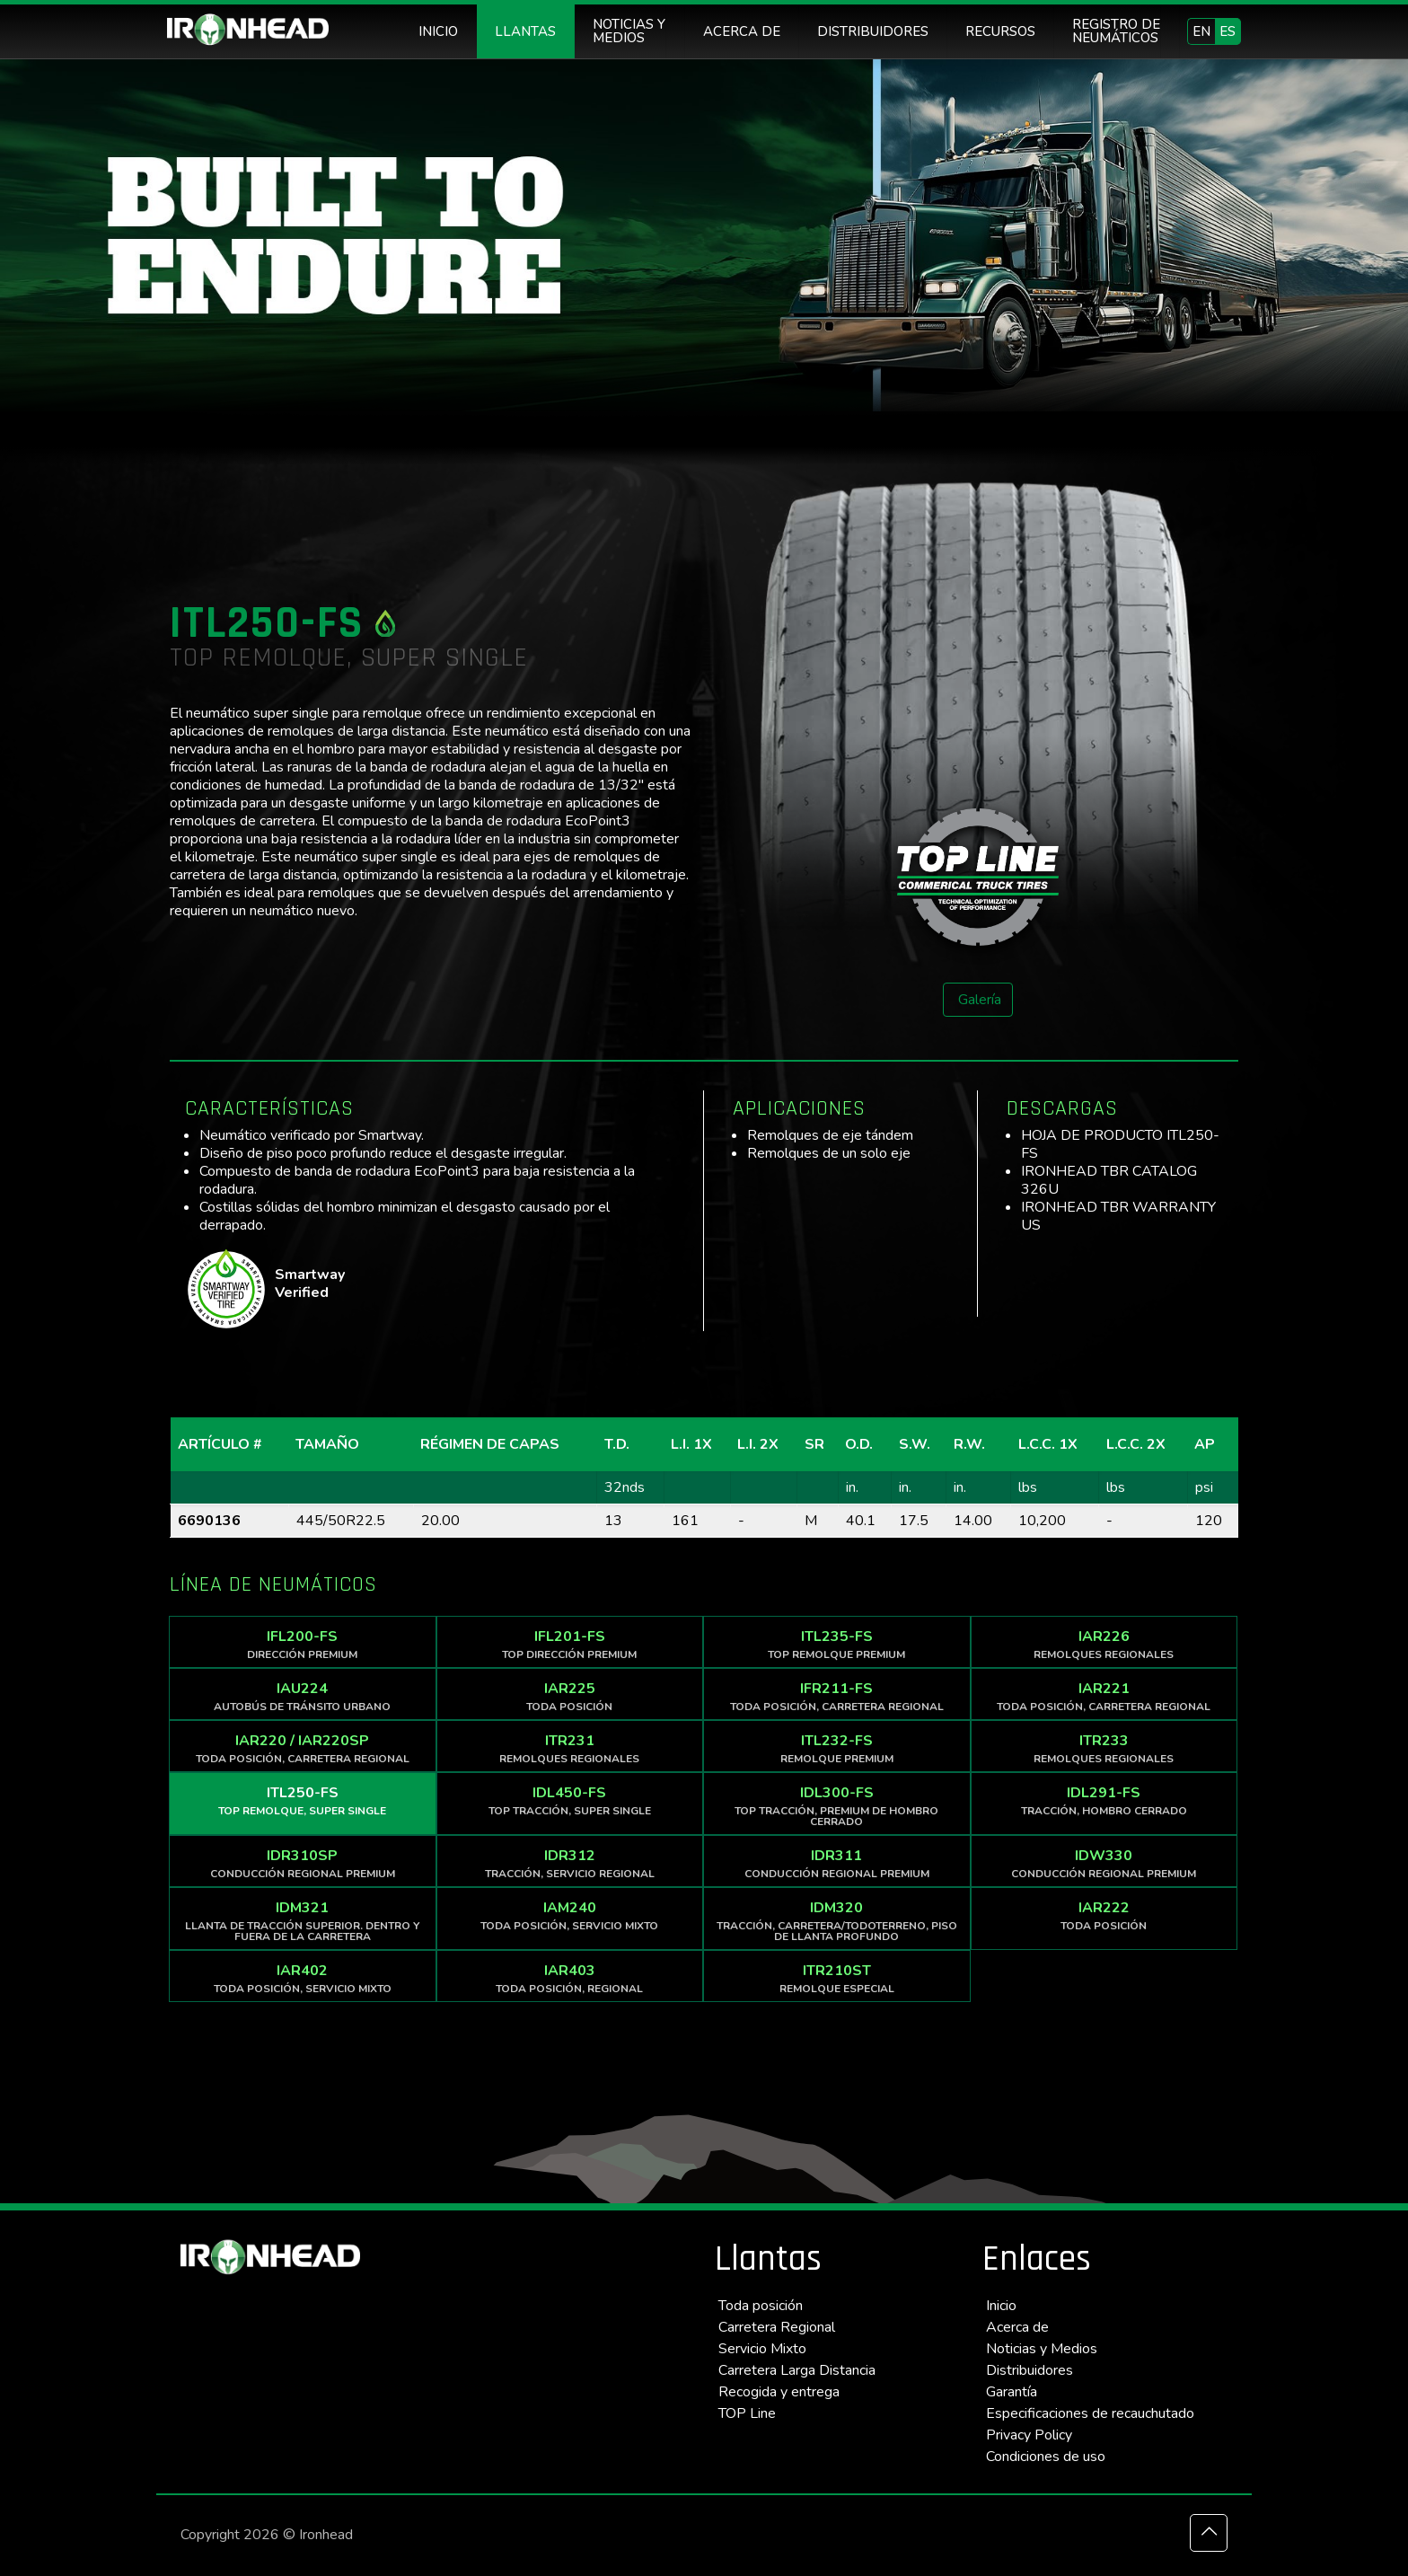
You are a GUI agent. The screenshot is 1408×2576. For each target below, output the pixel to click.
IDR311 (837, 1863)
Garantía (1011, 2392)
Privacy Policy (1029, 2435)
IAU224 (302, 1696)
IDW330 (1104, 1863)
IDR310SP (302, 1863)
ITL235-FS (837, 1644)
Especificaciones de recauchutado (1090, 2413)
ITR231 (570, 1748)
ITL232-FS (837, 1748)
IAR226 (1104, 1644)
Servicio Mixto (762, 2349)
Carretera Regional (776, 2327)
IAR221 (1104, 1696)
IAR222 (1104, 1915)
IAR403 (570, 1978)
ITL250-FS (302, 1800)
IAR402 (302, 1978)
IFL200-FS (302, 1644)
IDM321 (302, 1921)
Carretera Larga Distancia (797, 2370)
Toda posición (760, 2306)
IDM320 (837, 1921)
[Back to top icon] (1209, 2533)
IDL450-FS (570, 1800)
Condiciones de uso (1045, 2456)
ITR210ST (837, 1978)
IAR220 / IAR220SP (302, 1748)
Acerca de (1017, 2327)
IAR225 (570, 1696)
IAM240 (570, 1915)
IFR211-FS (837, 1696)
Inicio (1001, 2306)
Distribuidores (1029, 2370)
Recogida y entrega (779, 2392)
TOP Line (747, 2413)
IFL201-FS (570, 1644)
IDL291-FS (1104, 1800)
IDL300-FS (837, 1806)
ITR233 (1104, 1748)
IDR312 (570, 1863)
